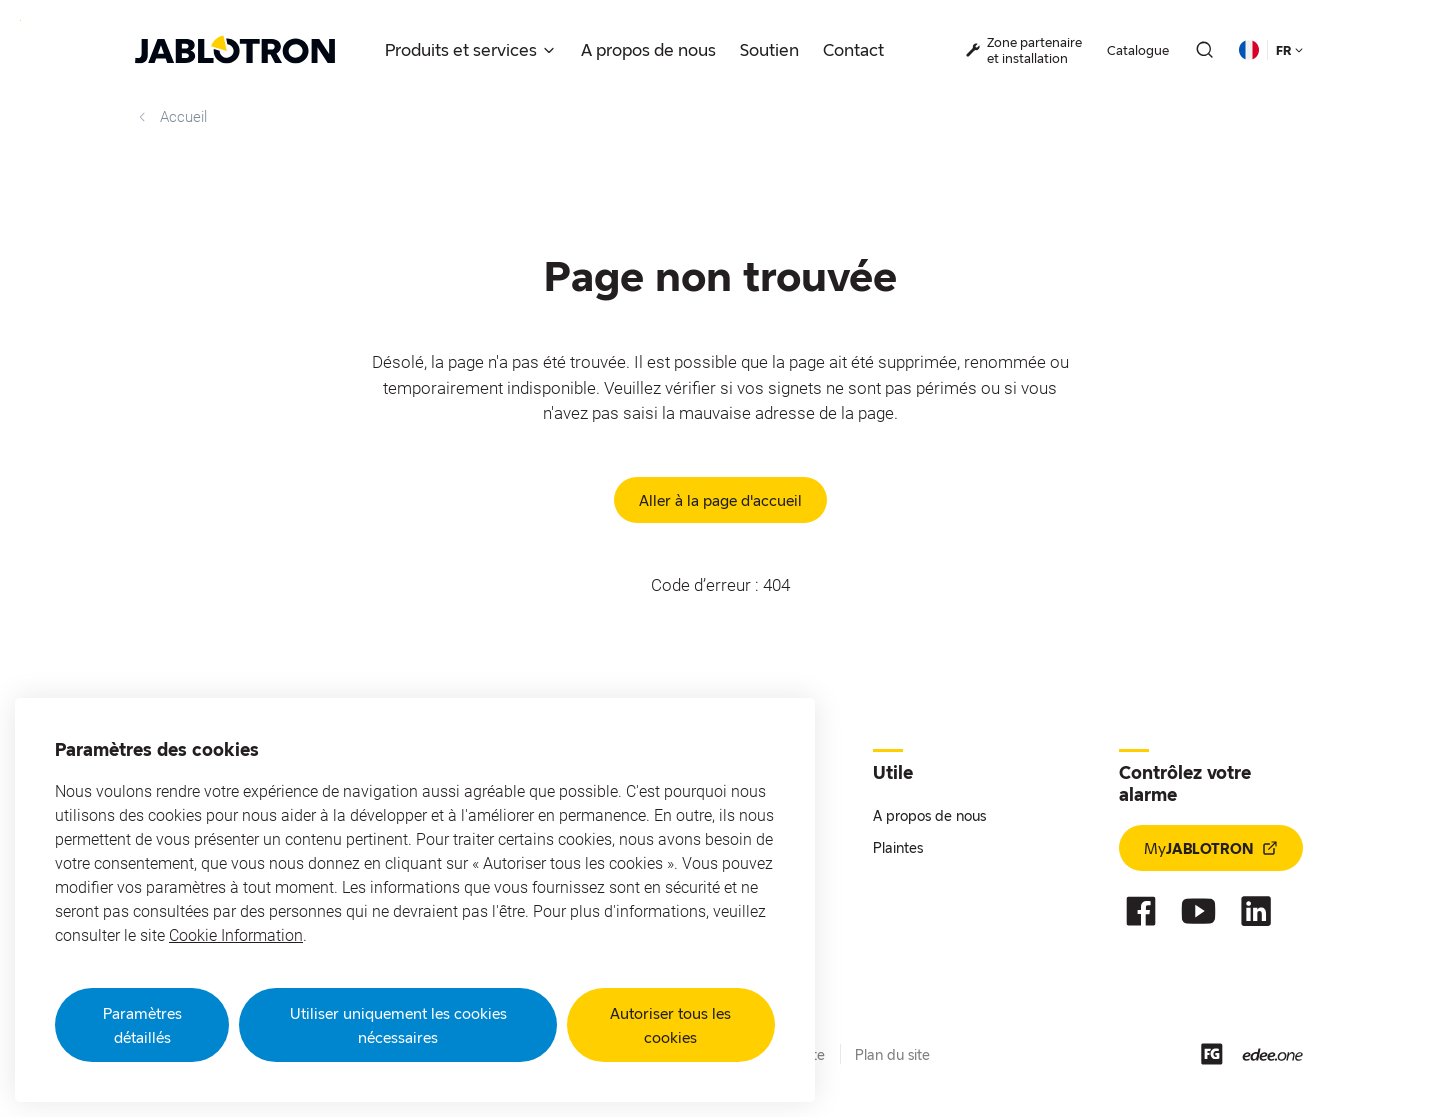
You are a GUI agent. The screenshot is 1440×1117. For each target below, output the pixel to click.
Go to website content (20, 20)
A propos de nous (929, 815)
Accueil (171, 117)
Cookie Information (236, 935)
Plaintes (898, 847)
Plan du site (892, 1054)
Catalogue (1138, 50)
